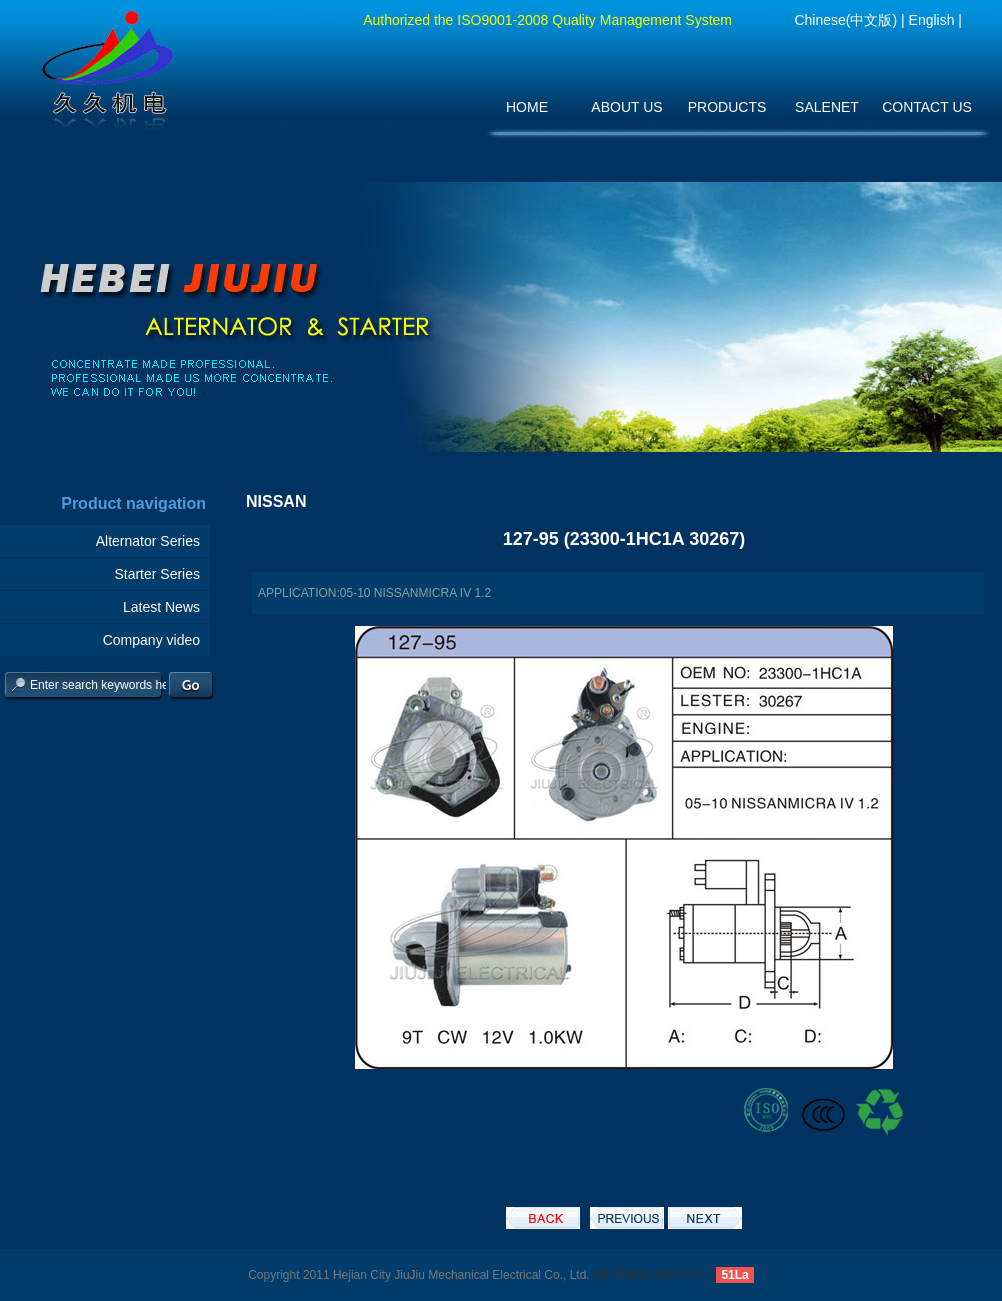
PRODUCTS (727, 107)
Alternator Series (148, 541)
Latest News (161, 607)
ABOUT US (626, 107)
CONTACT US (927, 107)
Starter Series (157, 574)
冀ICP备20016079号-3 (653, 1275)
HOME (527, 107)
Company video (151, 640)
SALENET (827, 107)
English (932, 20)
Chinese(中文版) (845, 20)
